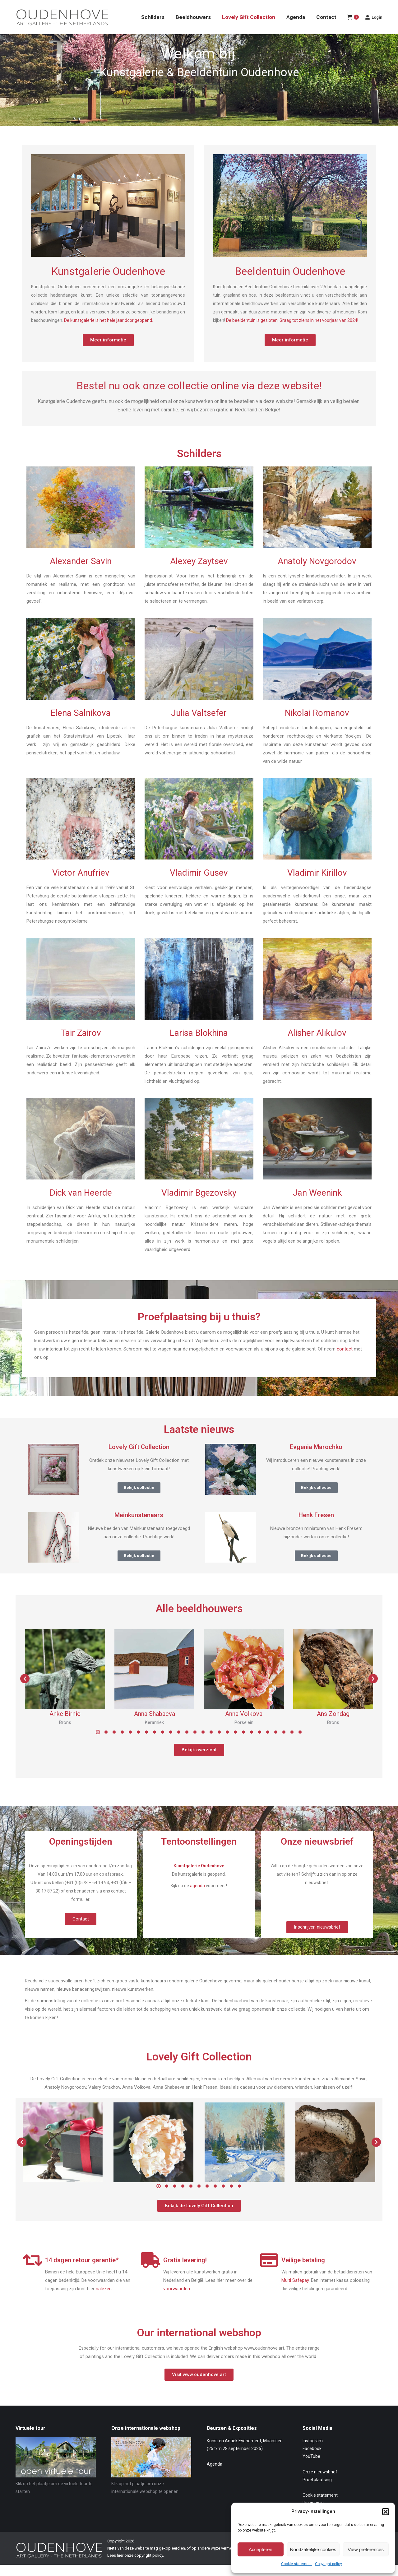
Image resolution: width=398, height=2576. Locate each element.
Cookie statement (296, 2564)
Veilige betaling (303, 2271)
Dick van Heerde (81, 1204)
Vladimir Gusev (199, 884)
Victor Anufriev (80, 884)
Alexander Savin (81, 572)
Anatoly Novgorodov (317, 572)
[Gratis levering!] (151, 2271)
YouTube (311, 2467)
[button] (385, 2512)
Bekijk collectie (139, 1498)
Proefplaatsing (317, 2490)
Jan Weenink (317, 1204)
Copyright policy (328, 2564)
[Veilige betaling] (269, 2271)
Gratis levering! (185, 2271)
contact (345, 1360)
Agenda (214, 2475)
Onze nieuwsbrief (320, 2483)
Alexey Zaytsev (199, 572)
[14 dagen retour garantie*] (32, 2271)
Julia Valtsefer (199, 724)
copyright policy (148, 2566)
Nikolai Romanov (317, 724)
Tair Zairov (81, 1044)
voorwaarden (176, 2300)
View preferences (366, 2549)
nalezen (104, 2300)
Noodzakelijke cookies (313, 2549)
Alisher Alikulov (317, 1044)
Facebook (312, 2459)
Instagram (313, 2451)
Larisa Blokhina (199, 1044)
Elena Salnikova (81, 724)
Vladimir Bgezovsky (198, 1204)
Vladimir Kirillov (317, 884)
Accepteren (260, 2549)
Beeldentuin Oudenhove (290, 282)
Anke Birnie (65, 1725)
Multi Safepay (295, 2291)
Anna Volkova (243, 1725)
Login (373, 28)
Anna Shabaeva (154, 1725)
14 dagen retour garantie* (81, 2271)
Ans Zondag (333, 1725)
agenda (197, 1896)
